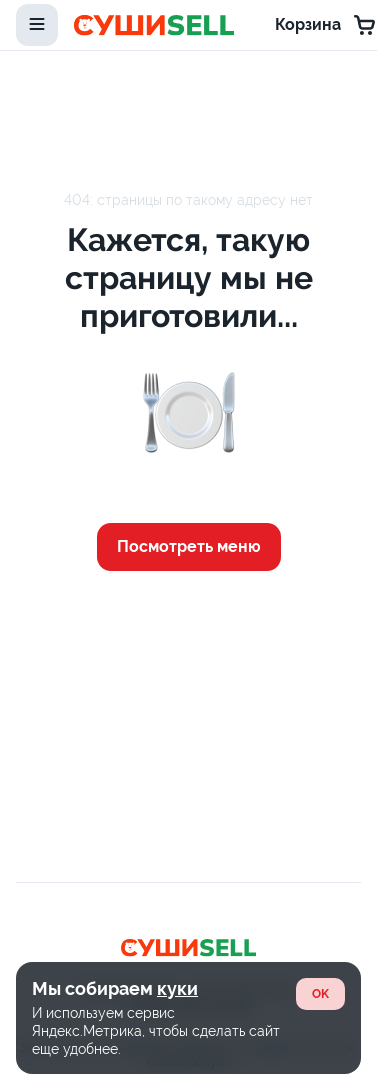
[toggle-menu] (37, 25)
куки (177, 988)
